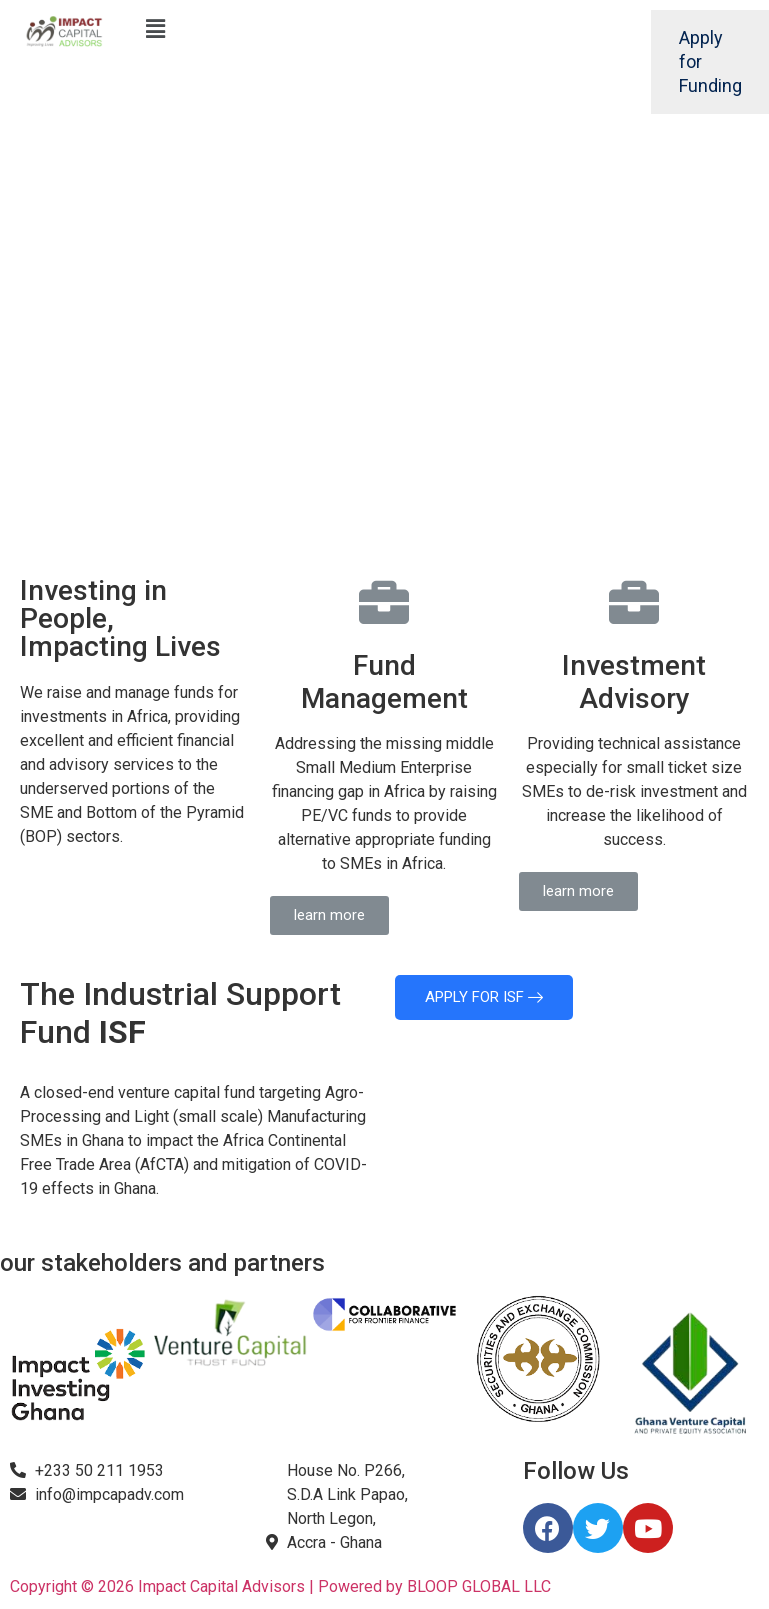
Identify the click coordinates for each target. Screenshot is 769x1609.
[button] (329, 915)
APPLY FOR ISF (484, 997)
